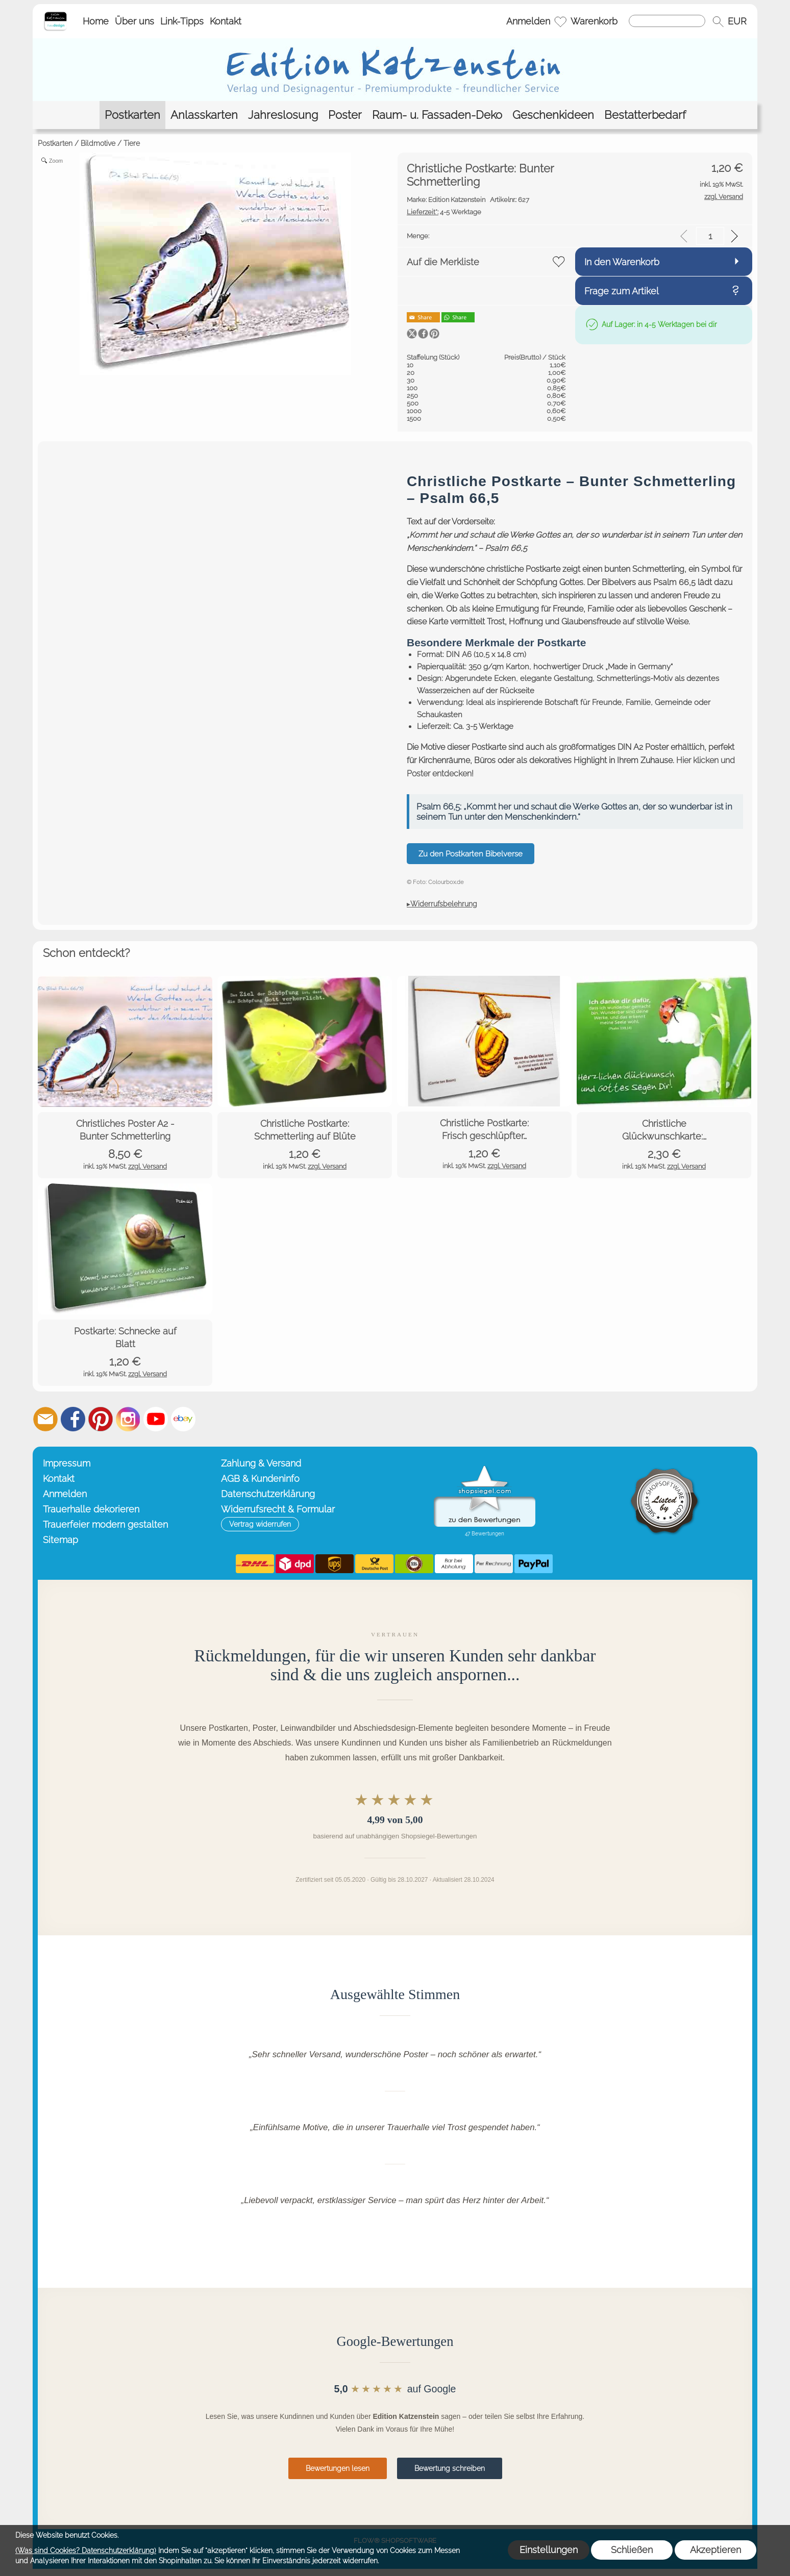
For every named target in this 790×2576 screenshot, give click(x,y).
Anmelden (528, 21)
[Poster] (345, 115)
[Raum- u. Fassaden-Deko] (437, 115)
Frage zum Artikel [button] (621, 291)
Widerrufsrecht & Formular (278, 1509)
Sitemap (60, 1539)
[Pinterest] (100, 1419)
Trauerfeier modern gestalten (105, 1524)
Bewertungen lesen (337, 2468)
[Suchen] (667, 21)
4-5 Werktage (444, 212)
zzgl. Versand (147, 1166)
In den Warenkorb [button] (621, 262)
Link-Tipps (182, 21)
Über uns (134, 21)
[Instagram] (128, 1419)
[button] (718, 21)
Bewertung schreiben (449, 2468)
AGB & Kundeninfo (260, 1478)
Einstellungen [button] (549, 2549)
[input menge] (710, 236)
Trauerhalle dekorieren (91, 1509)
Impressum (66, 1463)
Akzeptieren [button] (715, 2549)
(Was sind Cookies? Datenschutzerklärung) (85, 2550)
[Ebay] (183, 1419)
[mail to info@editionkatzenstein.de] (45, 1419)
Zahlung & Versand (261, 1463)
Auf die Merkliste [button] (443, 262)
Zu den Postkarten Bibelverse (470, 853)
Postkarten (55, 143)
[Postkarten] (132, 115)
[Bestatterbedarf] (645, 115)
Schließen (632, 2549)
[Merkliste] (560, 21)
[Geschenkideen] (553, 115)
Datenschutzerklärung (268, 1493)
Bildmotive (98, 143)
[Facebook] (73, 1419)
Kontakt (225, 21)
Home (96, 21)
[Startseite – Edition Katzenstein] (55, 15)
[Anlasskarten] (204, 115)
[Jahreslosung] (283, 115)
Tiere (132, 143)
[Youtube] (155, 1419)
